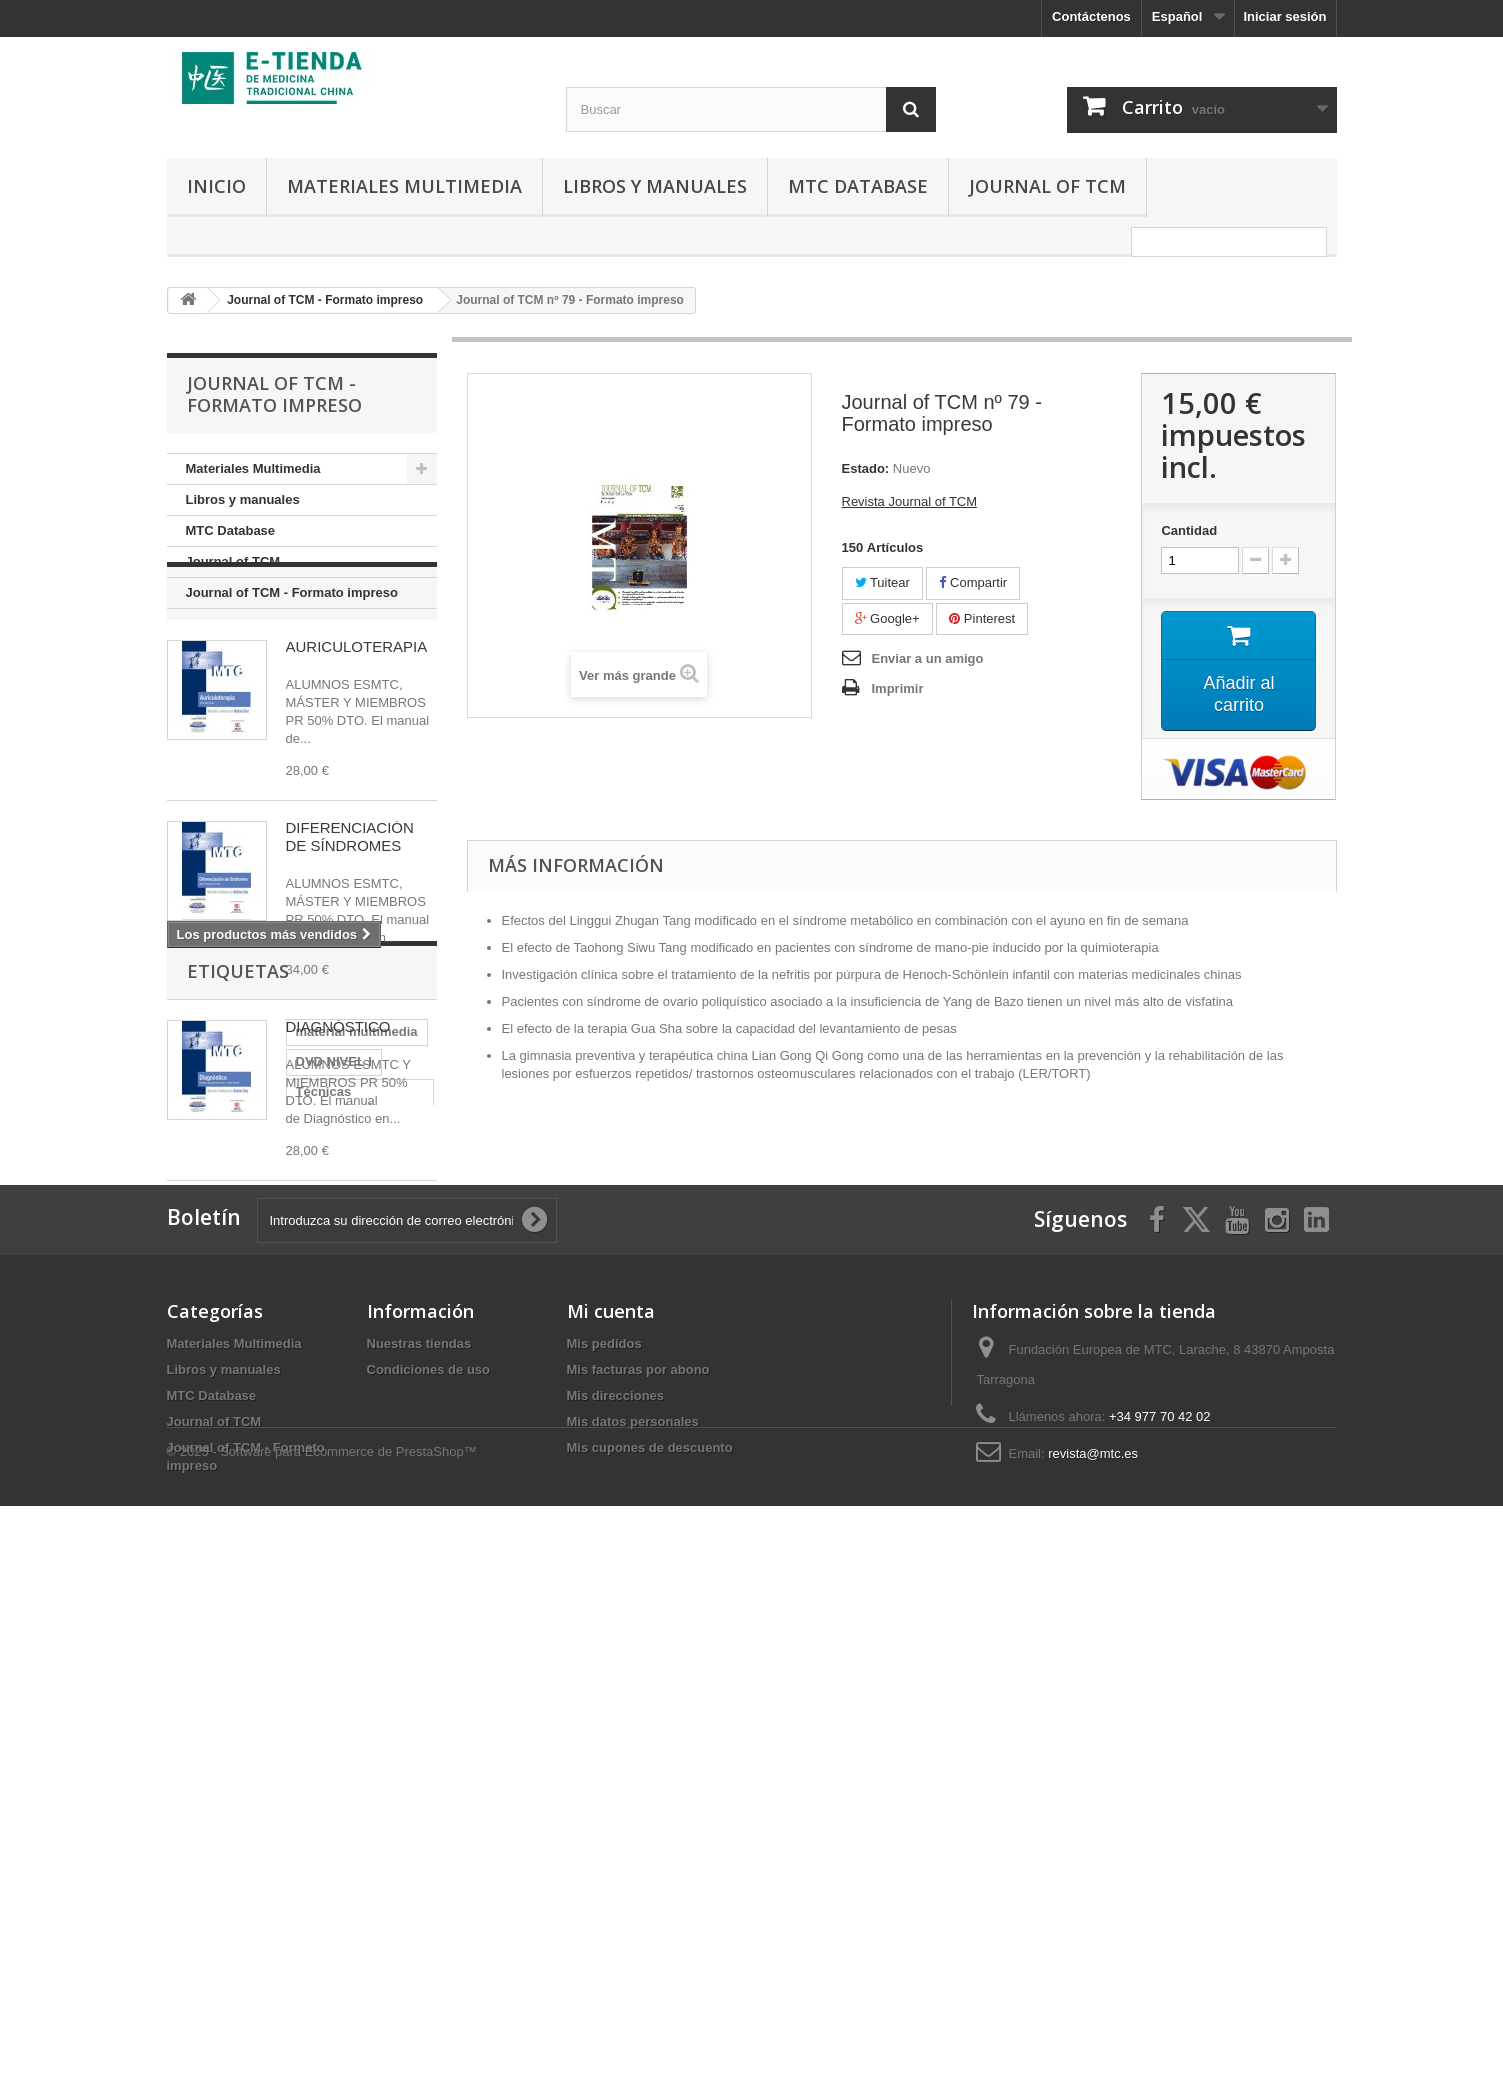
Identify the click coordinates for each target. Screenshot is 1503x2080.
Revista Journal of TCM (910, 501)
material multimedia (238, 1425)
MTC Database (858, 186)
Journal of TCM (1047, 186)
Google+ (887, 618)
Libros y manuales (655, 186)
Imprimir (898, 688)
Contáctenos (1091, 16)
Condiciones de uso (429, 1857)
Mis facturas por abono (638, 1857)
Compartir (973, 582)
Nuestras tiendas (419, 1831)
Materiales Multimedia (404, 186)
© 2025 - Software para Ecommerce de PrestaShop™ (322, 2025)
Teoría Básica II (342, 1485)
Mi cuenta (611, 1799)
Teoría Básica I (319, 1515)
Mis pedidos (604, 1831)
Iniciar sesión (1284, 16)
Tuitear (882, 582)
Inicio (216, 186)
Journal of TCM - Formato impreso (292, 592)
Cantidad (1189, 530)
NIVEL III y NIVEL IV (237, 1575)
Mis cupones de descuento (650, 1935)
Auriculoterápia (224, 1485)
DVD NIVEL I (360, 1425)
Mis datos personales (633, 1909)
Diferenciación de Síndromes (266, 1545)
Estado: (866, 468)
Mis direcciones (616, 1883)
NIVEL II (344, 1575)
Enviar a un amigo (928, 658)
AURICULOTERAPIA (357, 723)
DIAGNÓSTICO (338, 1103)
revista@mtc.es (1093, 1941)
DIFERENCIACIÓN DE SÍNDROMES (350, 913)
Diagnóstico (214, 1515)
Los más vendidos (275, 669)
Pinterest (982, 618)
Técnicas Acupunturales (252, 1455)
